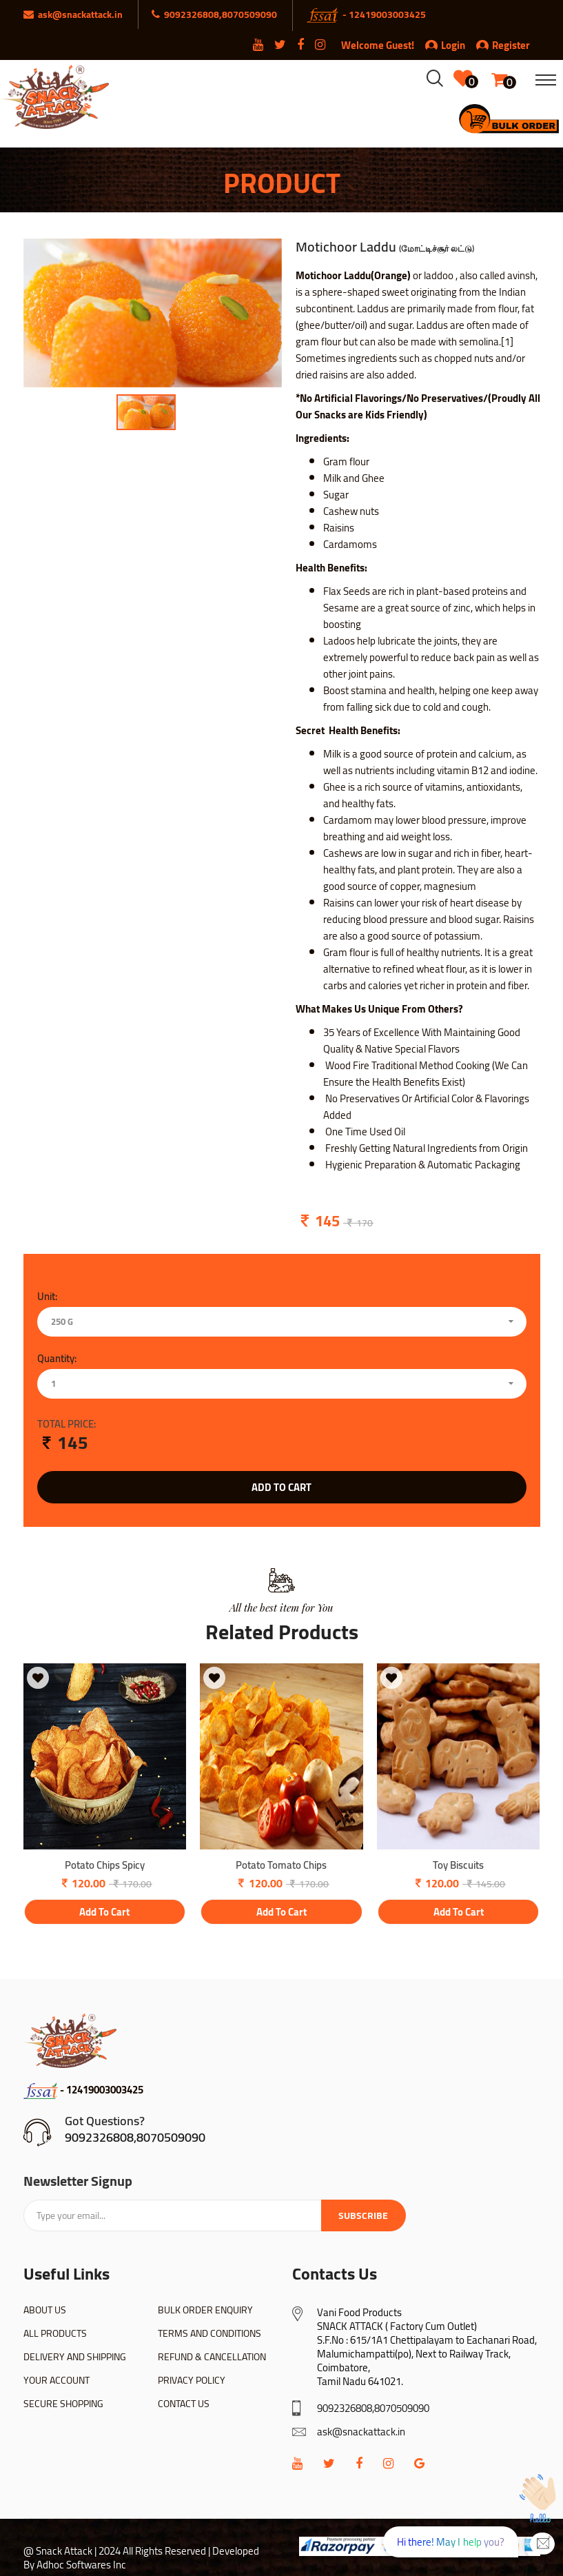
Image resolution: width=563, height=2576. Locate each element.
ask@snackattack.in (361, 2432)
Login (453, 45)
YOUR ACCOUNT (56, 2380)
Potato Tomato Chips (281, 1866)
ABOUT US (44, 2310)
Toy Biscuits (458, 1866)
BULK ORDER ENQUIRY (205, 2310)
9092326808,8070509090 (135, 2137)
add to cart (281, 1487)
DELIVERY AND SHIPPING (74, 2357)
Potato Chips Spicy (105, 1866)
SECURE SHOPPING (63, 2404)
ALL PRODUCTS (55, 2333)
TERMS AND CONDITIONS (209, 2333)
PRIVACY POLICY (191, 2380)
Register (503, 45)
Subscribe (363, 2215)
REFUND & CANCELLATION (212, 2357)
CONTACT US (183, 2404)
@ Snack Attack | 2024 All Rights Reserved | (116, 2551)
